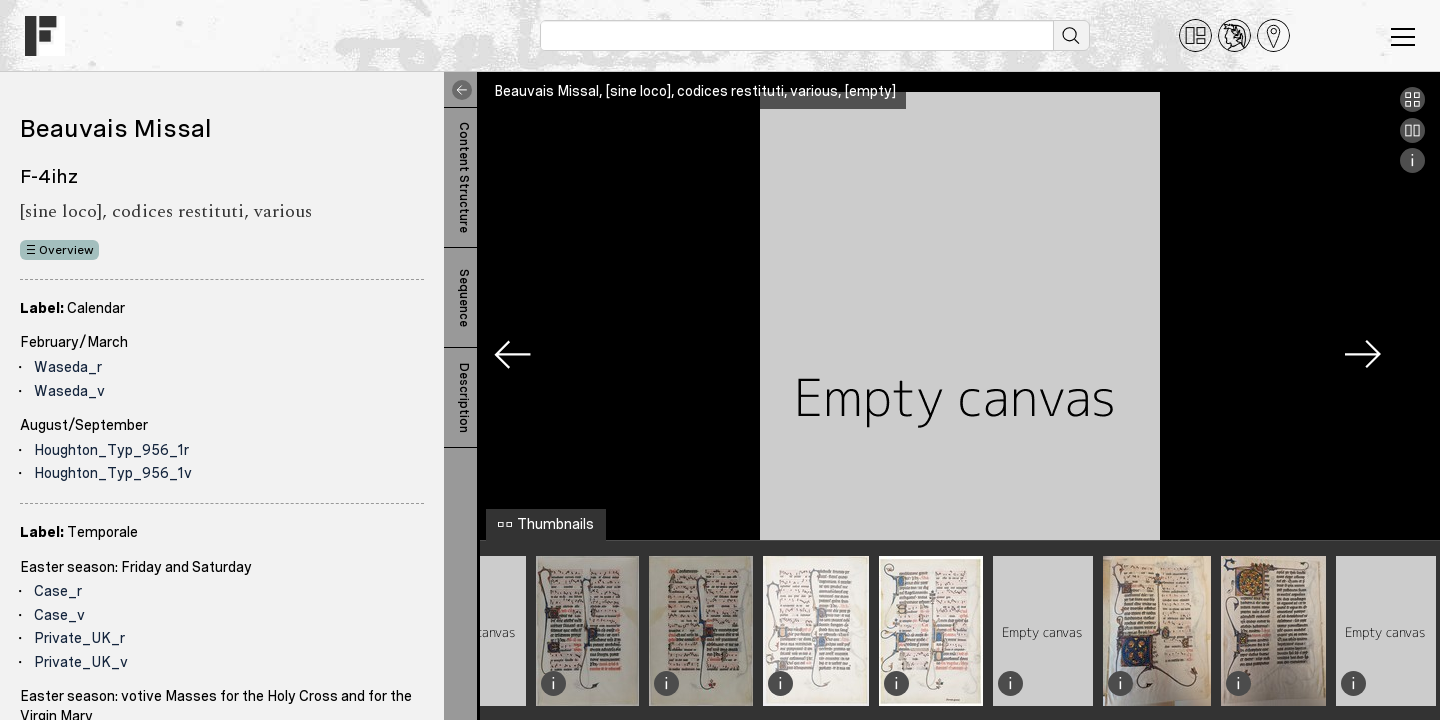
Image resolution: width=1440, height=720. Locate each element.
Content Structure (464, 177)
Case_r (58, 591)
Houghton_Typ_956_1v (113, 473)
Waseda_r (68, 367)
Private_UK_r (79, 638)
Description (464, 398)
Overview (66, 250)
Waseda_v (69, 391)
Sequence (464, 298)
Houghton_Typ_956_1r (111, 450)
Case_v (59, 615)
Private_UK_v (81, 662)
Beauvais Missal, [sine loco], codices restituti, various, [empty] (695, 91)
